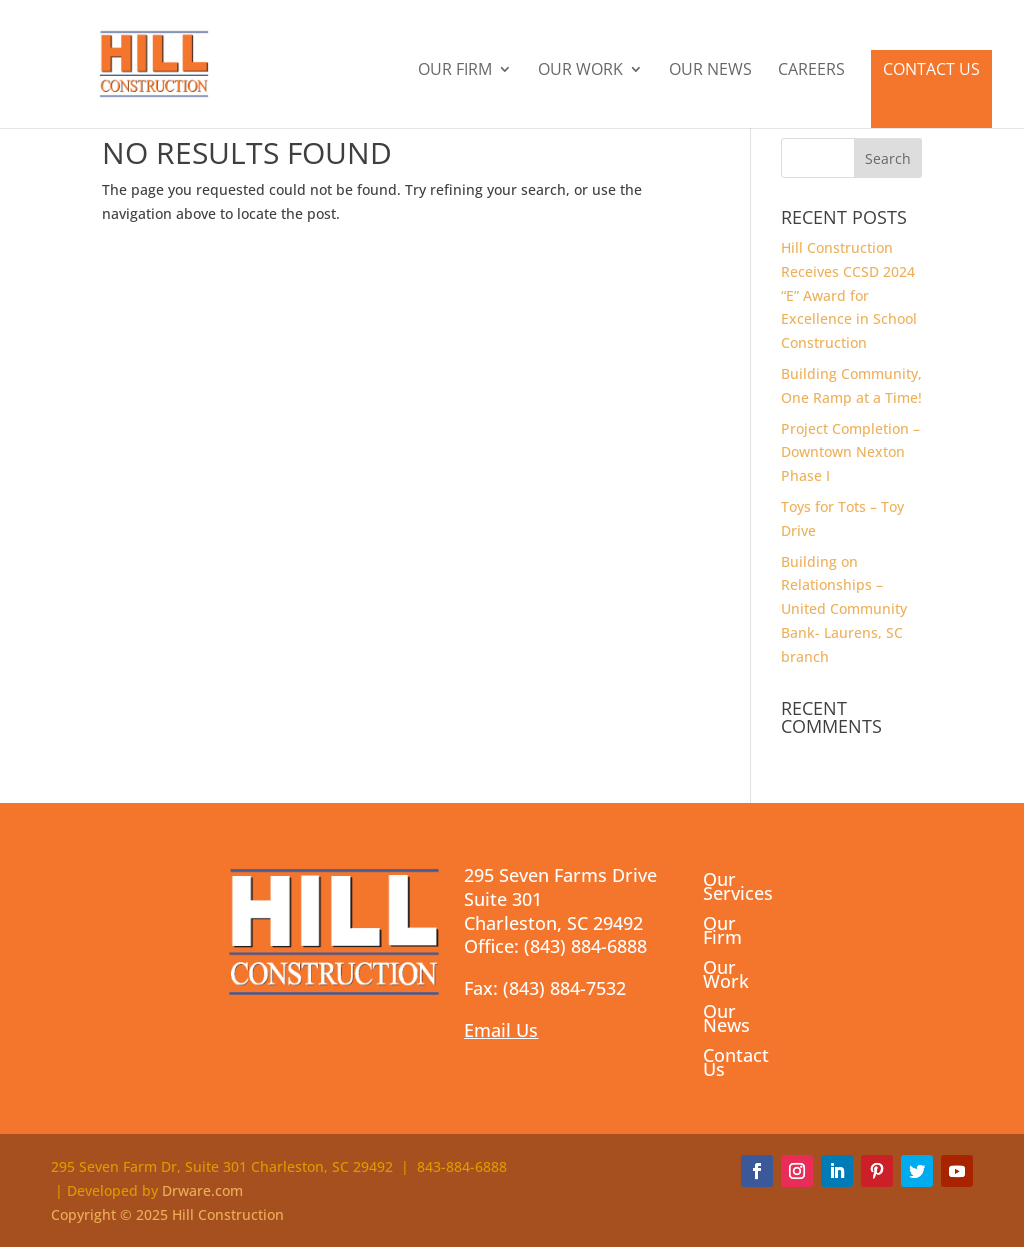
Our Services (738, 888)
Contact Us (931, 69)
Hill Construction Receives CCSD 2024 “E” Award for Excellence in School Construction (849, 295)
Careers (811, 71)
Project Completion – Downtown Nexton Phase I (850, 452)
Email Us (501, 1030)
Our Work (580, 71)
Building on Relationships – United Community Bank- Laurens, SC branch (844, 609)
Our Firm (455, 71)
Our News (710, 71)
